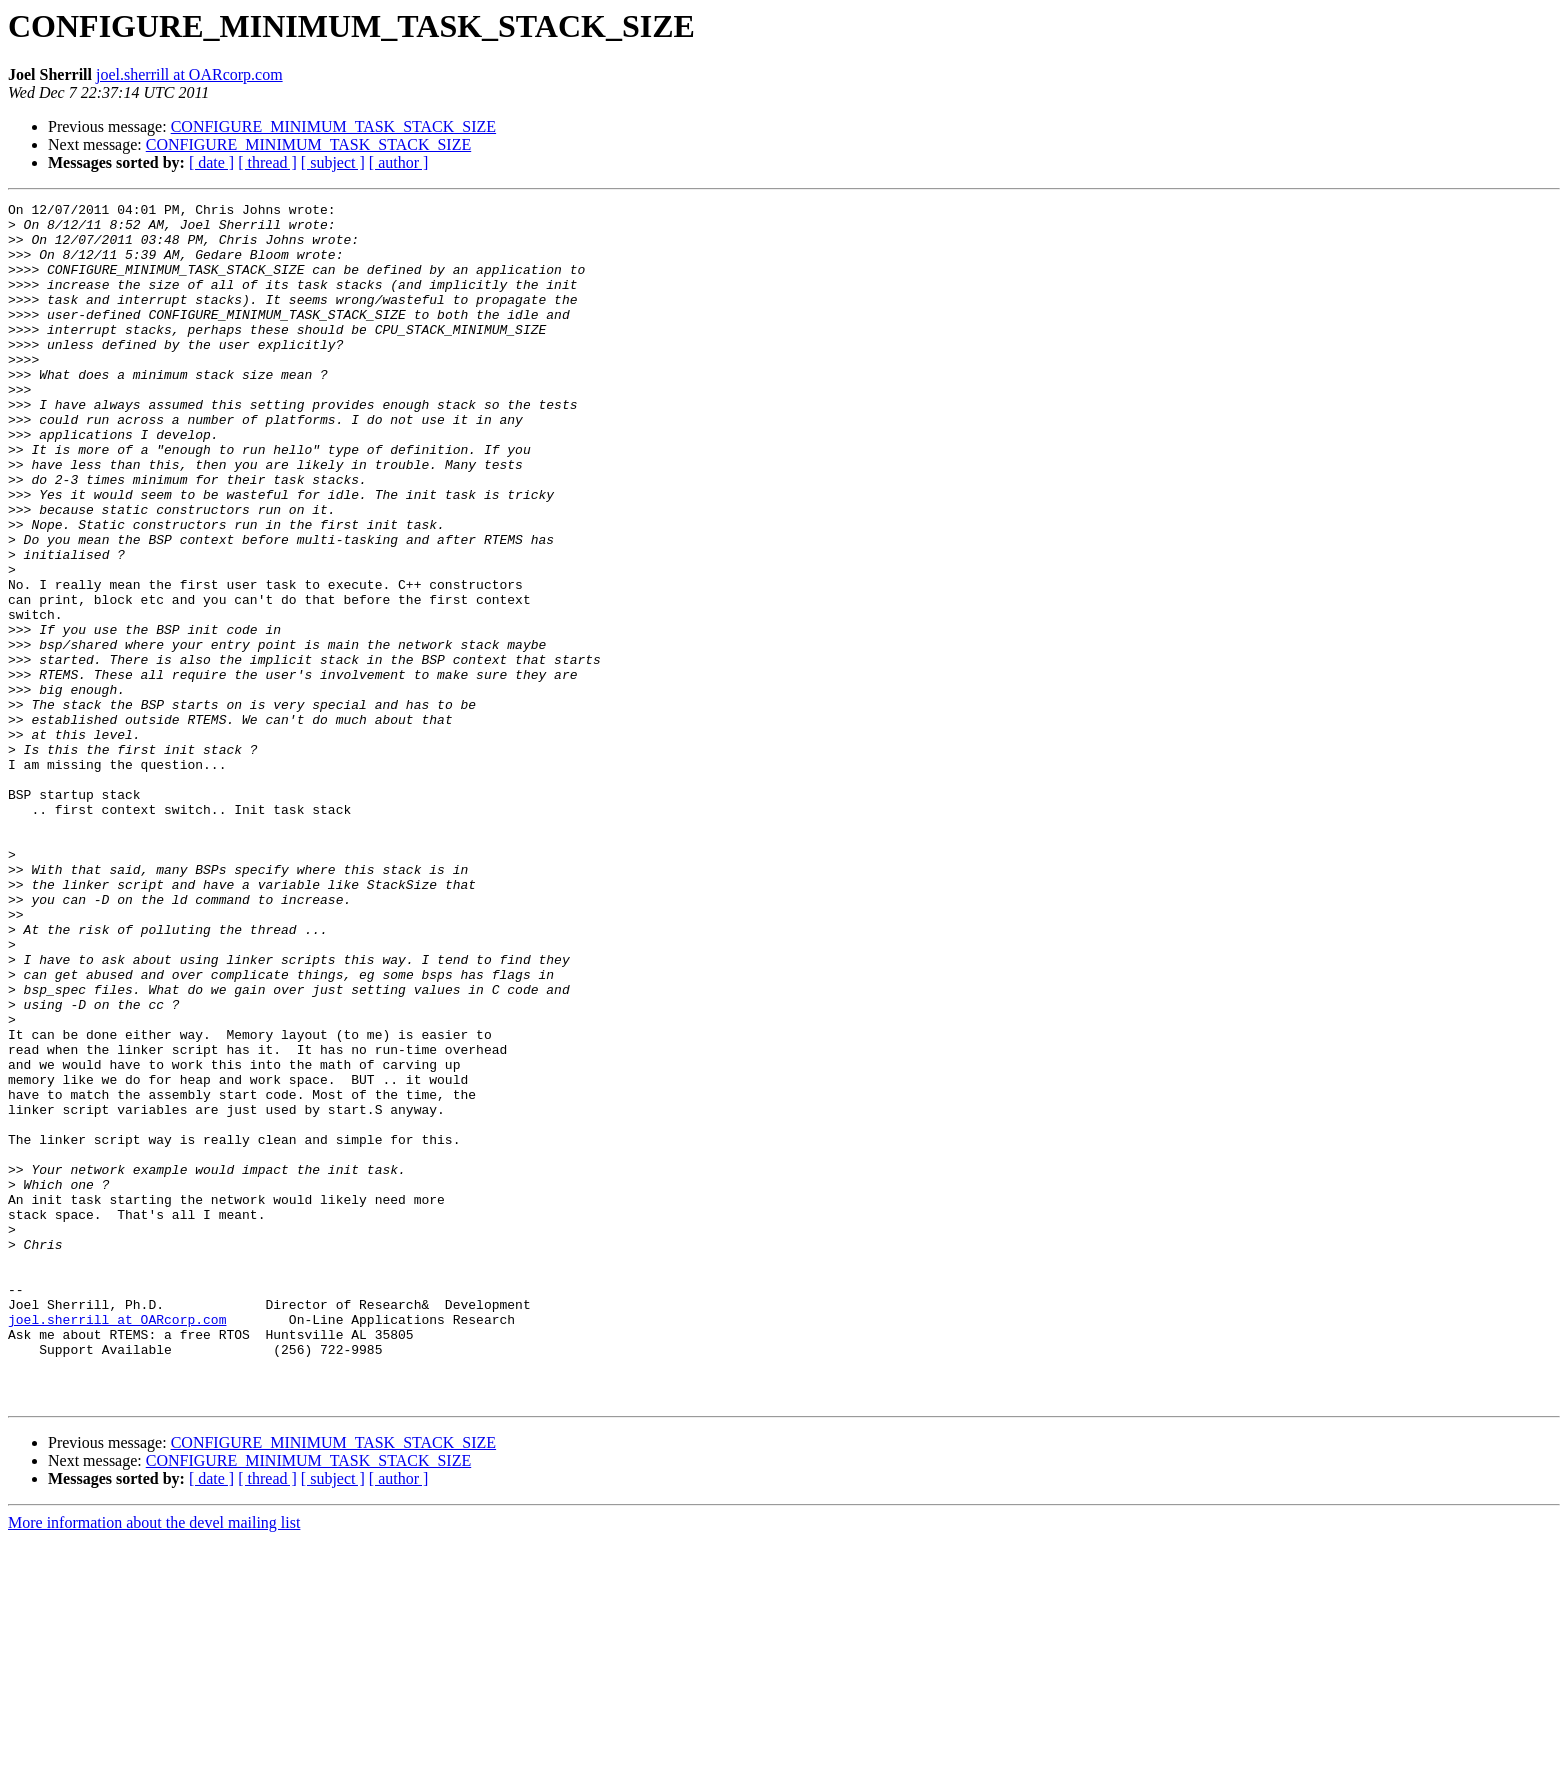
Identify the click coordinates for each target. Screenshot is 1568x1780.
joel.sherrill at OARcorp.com (189, 74)
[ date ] (211, 162)
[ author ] (399, 162)
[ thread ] (267, 162)
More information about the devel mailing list (154, 1762)
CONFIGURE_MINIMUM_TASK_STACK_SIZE (333, 126)
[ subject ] (333, 162)
